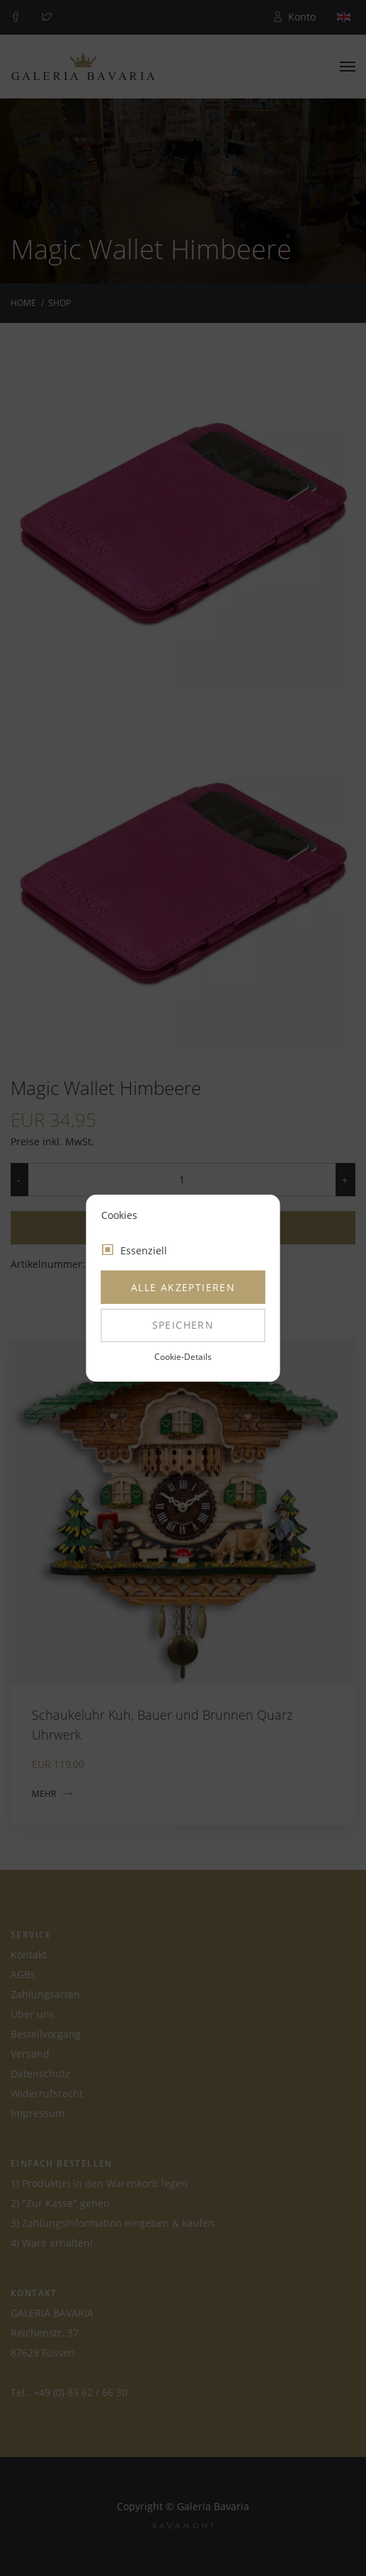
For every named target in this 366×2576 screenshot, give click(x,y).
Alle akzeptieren (183, 1287)
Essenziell (143, 1250)
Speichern (183, 1325)
